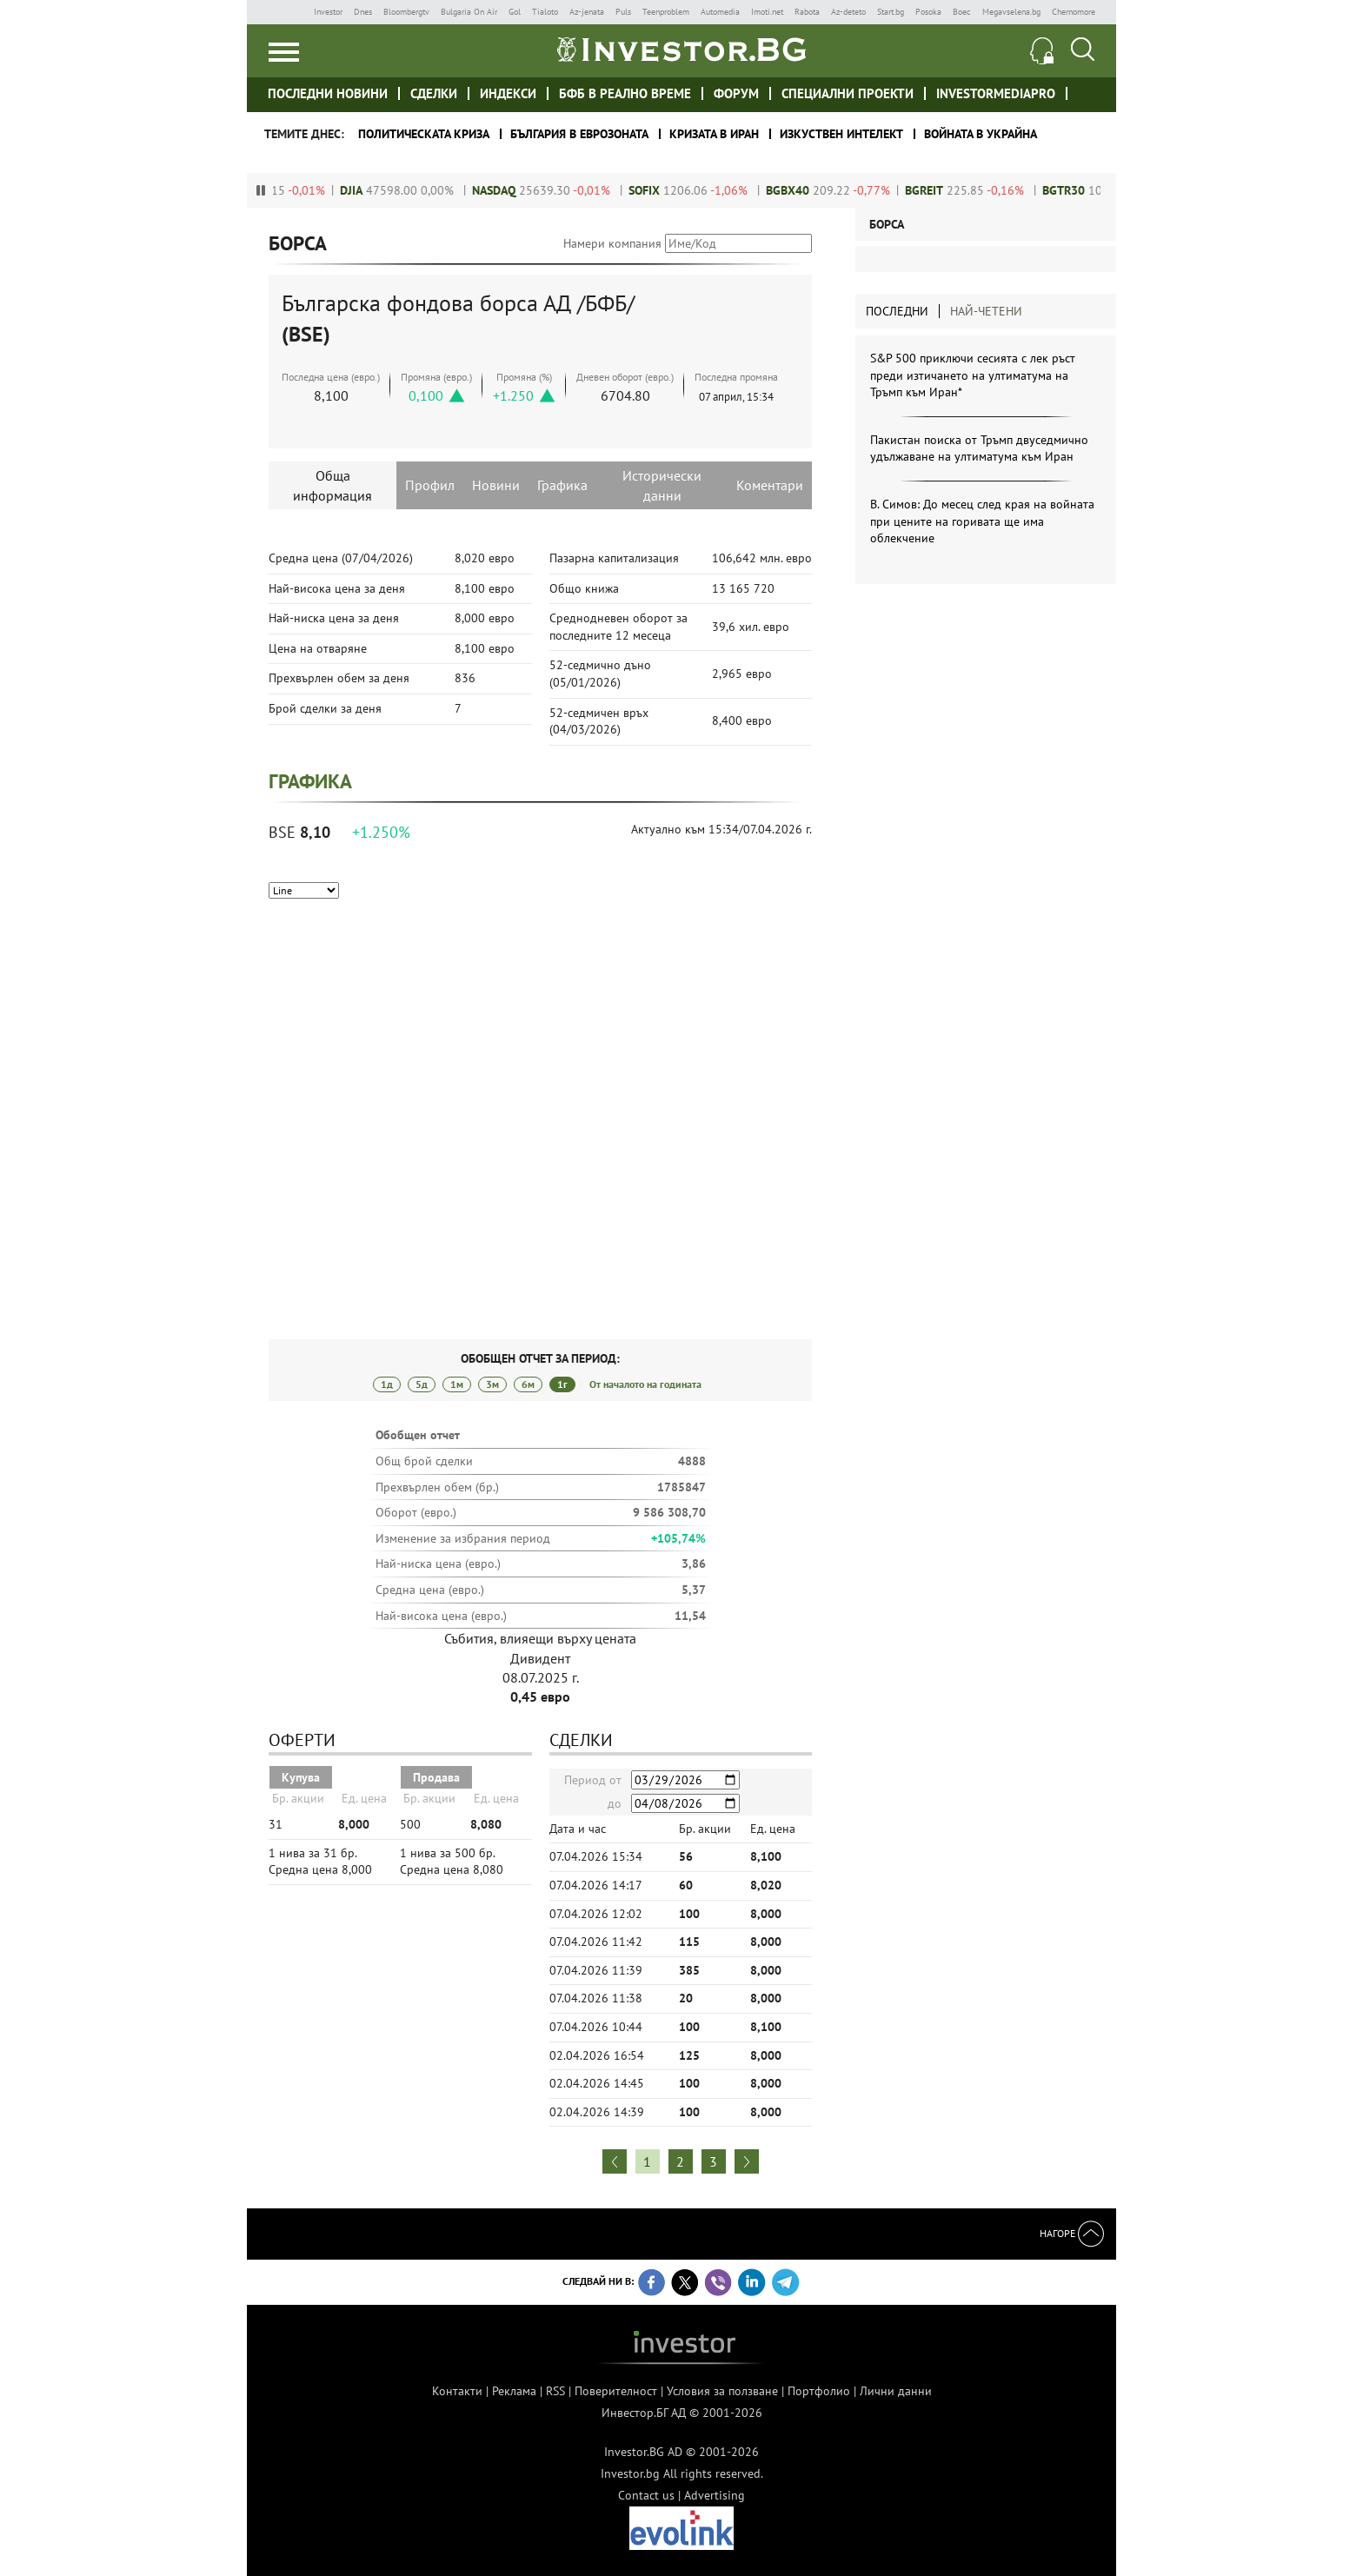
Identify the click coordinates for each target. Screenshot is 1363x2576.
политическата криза (423, 134)
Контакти (457, 2391)
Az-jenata (586, 11)
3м (492, 1384)
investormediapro (995, 93)
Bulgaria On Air (469, 11)
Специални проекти (847, 93)
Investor (328, 11)
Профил (430, 485)
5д (422, 1384)
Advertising (714, 2495)
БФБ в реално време (625, 93)
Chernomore (1073, 11)
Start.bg (890, 11)
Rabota (807, 11)
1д (387, 1384)
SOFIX (660, 190)
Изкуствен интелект (841, 134)
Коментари (769, 485)
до (615, 1803)
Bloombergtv (406, 11)
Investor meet (1087, 92)
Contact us (646, 2495)
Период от (593, 1780)
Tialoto (545, 11)
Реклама (514, 2391)
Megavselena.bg (1011, 11)
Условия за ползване (722, 2391)
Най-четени (986, 311)
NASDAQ (510, 190)
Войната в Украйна (980, 134)
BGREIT (940, 190)
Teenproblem (665, 11)
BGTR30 (1080, 190)
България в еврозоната (579, 134)
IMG (286, 11)
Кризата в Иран (714, 134)
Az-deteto (848, 11)
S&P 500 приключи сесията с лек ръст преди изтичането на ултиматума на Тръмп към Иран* (972, 375)
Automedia (720, 11)
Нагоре (1072, 2233)
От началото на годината (645, 1384)
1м (456, 1384)
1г (562, 1384)
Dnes (363, 11)
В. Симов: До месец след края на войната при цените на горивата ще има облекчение (982, 521)
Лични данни (896, 2391)
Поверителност (616, 2391)
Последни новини (328, 93)
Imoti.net (767, 11)
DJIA (367, 190)
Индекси (508, 93)
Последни (897, 311)
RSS (555, 2391)
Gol (515, 11)
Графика (562, 485)
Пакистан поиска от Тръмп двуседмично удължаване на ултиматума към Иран (979, 448)
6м (528, 1384)
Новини (496, 485)
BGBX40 (804, 190)
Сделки (433, 93)
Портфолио (819, 2391)
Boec (962, 11)
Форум (736, 93)
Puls (623, 11)
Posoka (928, 11)
